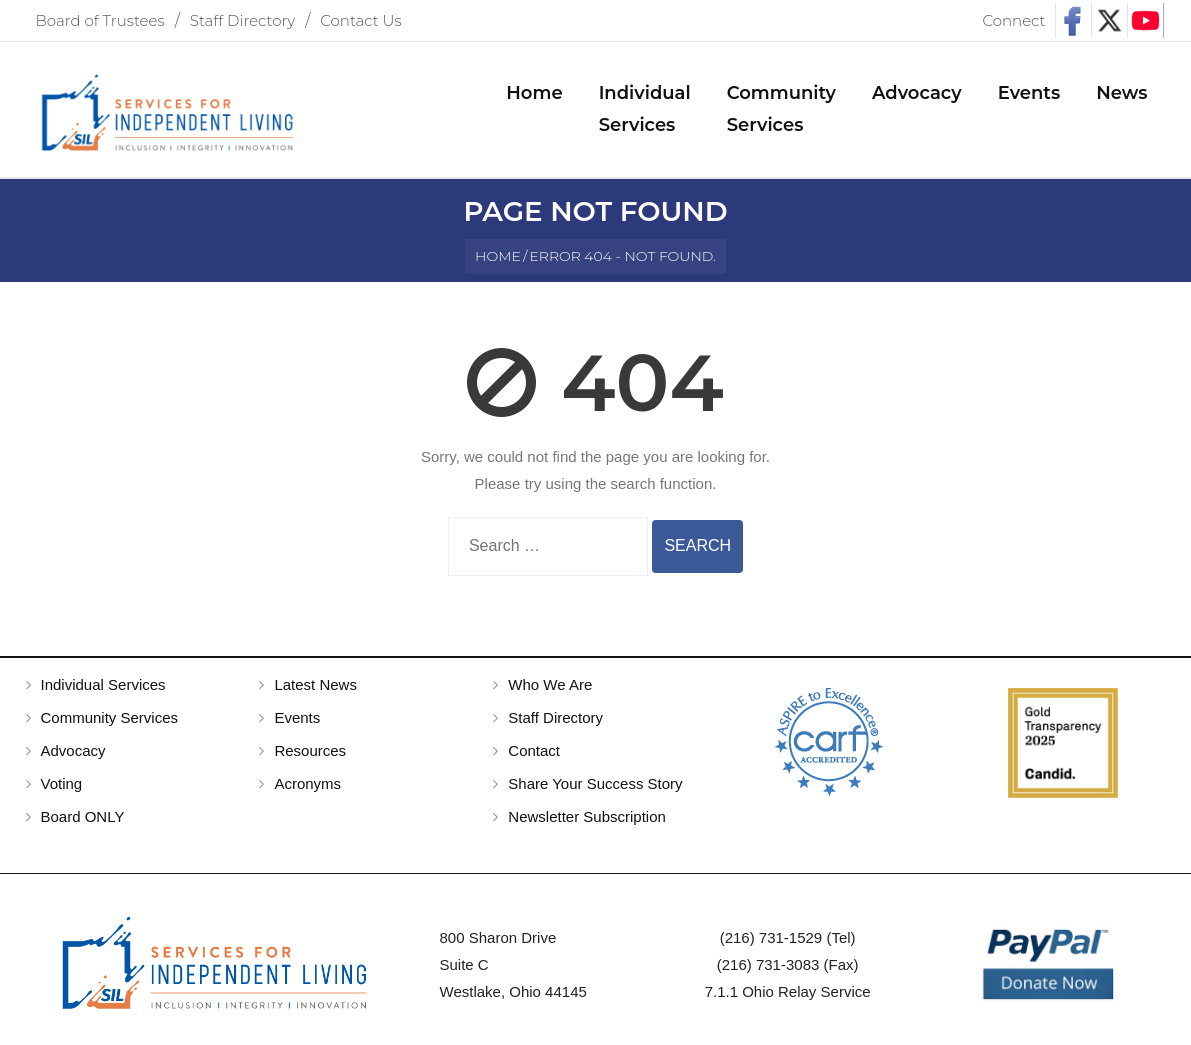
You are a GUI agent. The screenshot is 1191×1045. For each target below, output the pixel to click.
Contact (534, 750)
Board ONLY (83, 816)
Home (498, 256)
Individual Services (103, 684)
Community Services (110, 717)
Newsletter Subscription (587, 816)
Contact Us (360, 20)
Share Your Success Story (595, 783)
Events (297, 717)
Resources (310, 750)
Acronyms (307, 783)
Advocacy (73, 750)
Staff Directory (242, 20)
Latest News (315, 684)
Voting (62, 783)
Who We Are (550, 684)
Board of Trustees (100, 20)
